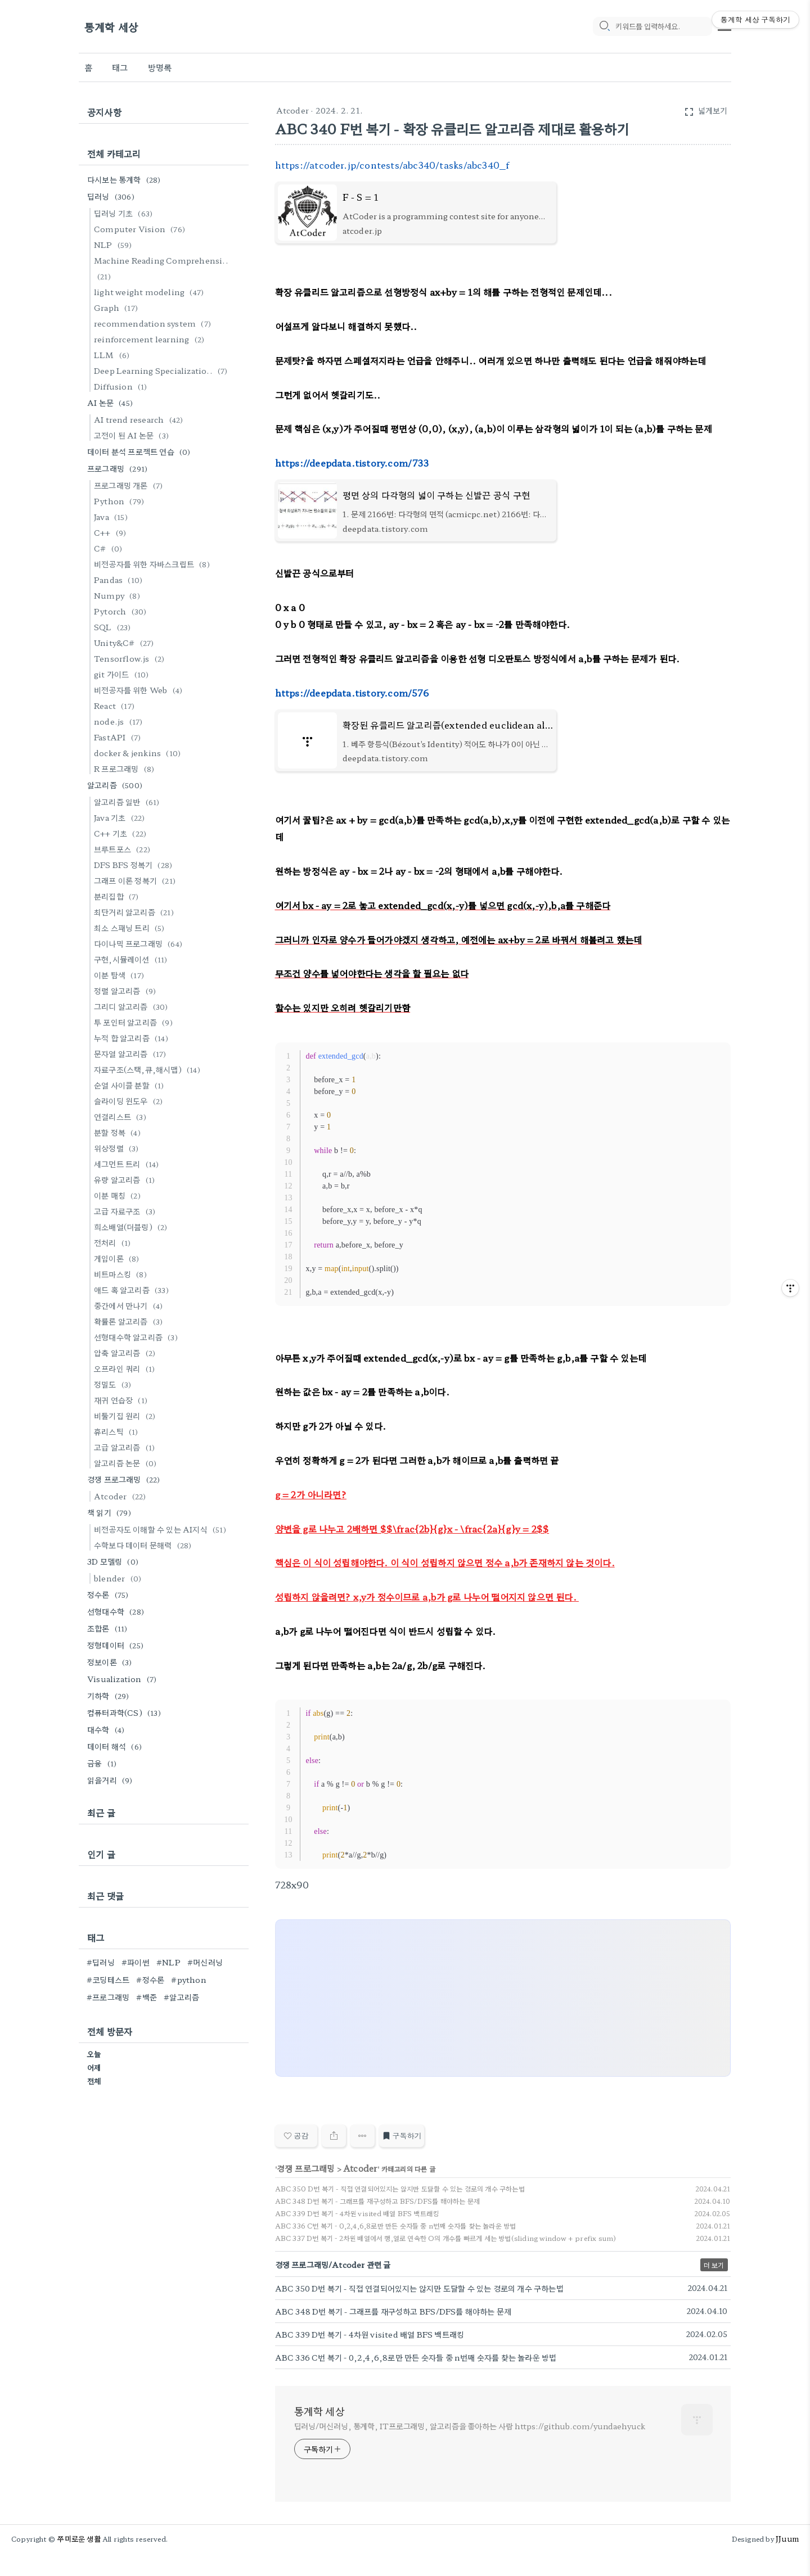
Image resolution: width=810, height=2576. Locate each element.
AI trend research (140, 419)
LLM (113, 354)
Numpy (118, 595)
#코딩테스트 (108, 1979)
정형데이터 (117, 1645)
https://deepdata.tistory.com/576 (352, 692)
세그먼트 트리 (128, 1163)
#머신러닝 (205, 1962)
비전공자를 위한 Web (140, 689)
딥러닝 (112, 196)
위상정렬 (118, 1148)
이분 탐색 (120, 974)
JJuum (787, 2538)
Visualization (123, 1678)
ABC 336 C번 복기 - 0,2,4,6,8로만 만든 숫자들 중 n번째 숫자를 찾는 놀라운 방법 (395, 2225)
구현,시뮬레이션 (132, 959)
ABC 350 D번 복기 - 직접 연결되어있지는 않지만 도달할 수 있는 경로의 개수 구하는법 (400, 2188)
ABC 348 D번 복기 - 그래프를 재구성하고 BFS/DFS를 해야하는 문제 (377, 2201)
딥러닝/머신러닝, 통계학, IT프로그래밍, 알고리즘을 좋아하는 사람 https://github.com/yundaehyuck (469, 2426)
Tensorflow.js (131, 658)
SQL (114, 626)
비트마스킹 (122, 1274)
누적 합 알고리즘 (133, 1037)
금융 (103, 1763)
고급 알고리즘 (126, 1447)
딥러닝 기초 (125, 213)
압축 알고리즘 (126, 1352)
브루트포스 (124, 849)
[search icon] (604, 26)
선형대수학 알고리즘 (137, 1337)
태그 (120, 67)
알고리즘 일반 (128, 801)
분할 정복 (119, 1132)
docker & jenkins (139, 752)
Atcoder (292, 110)
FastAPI (119, 737)
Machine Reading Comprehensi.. (161, 268)
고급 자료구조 (126, 1211)
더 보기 (714, 2265)
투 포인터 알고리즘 (135, 1022)
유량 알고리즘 (126, 1179)
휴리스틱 (118, 1431)
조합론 (109, 1628)
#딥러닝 (101, 1962)
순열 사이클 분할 (131, 1085)
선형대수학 (117, 1611)
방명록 (160, 67)
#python (188, 1979)
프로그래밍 (119, 468)
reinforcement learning (151, 339)
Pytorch (122, 611)
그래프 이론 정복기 (136, 880)
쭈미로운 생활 (78, 2538)
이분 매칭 (119, 1195)
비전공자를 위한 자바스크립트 (153, 564)
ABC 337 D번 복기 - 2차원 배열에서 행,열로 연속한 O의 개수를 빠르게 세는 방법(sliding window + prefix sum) (445, 2238)
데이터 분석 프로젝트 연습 (140, 451)
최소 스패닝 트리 (131, 927)
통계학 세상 (111, 26)
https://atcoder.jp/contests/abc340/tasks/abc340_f (392, 164)
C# (109, 548)
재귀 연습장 (122, 1399)
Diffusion (122, 386)
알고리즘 (116, 784)
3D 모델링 (114, 1561)
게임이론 (118, 1258)
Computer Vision (141, 228)
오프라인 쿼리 (126, 1368)
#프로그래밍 (108, 1997)
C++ (111, 532)
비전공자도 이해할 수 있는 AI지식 (162, 1529)
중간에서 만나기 (130, 1305)
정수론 (109, 1594)
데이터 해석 (116, 1746)
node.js (120, 721)
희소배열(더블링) (132, 1226)
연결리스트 (122, 1116)
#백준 (146, 1997)
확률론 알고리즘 (130, 1321)
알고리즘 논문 (127, 1462)
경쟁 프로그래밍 (306, 2168)
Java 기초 (121, 817)
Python (120, 501)
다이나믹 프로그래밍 (140, 943)
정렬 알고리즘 (126, 990)
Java (112, 516)
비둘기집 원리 (126, 1415)
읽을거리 (111, 1780)
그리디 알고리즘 (133, 1006)
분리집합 (118, 896)
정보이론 (111, 1661)
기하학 (110, 1695)
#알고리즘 (181, 1997)
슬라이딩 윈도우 (130, 1100)
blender (119, 1578)
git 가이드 (123, 674)
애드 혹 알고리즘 (133, 1289)
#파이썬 (136, 1962)
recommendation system (154, 323)
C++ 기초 (122, 833)
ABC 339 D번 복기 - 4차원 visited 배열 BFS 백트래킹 (357, 2213)
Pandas (120, 579)
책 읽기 (110, 1512)
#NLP (168, 1962)
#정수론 (150, 1979)
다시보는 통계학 (125, 179)
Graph (117, 307)
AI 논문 (111, 402)
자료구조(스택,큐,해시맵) (149, 1069)
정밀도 (114, 1384)
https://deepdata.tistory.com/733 (352, 462)
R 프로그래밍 (126, 768)
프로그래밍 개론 (130, 485)
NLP (115, 244)
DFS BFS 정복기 (135, 864)
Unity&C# (126, 642)
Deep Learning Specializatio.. (162, 370)
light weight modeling (150, 291)
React (116, 705)
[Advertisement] (503, 1998)
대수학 (107, 1729)
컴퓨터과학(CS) (125, 1712)
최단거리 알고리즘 (135, 912)
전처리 (114, 1242)
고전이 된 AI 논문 (133, 435)
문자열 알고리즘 (132, 1053)
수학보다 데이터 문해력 (144, 1545)
